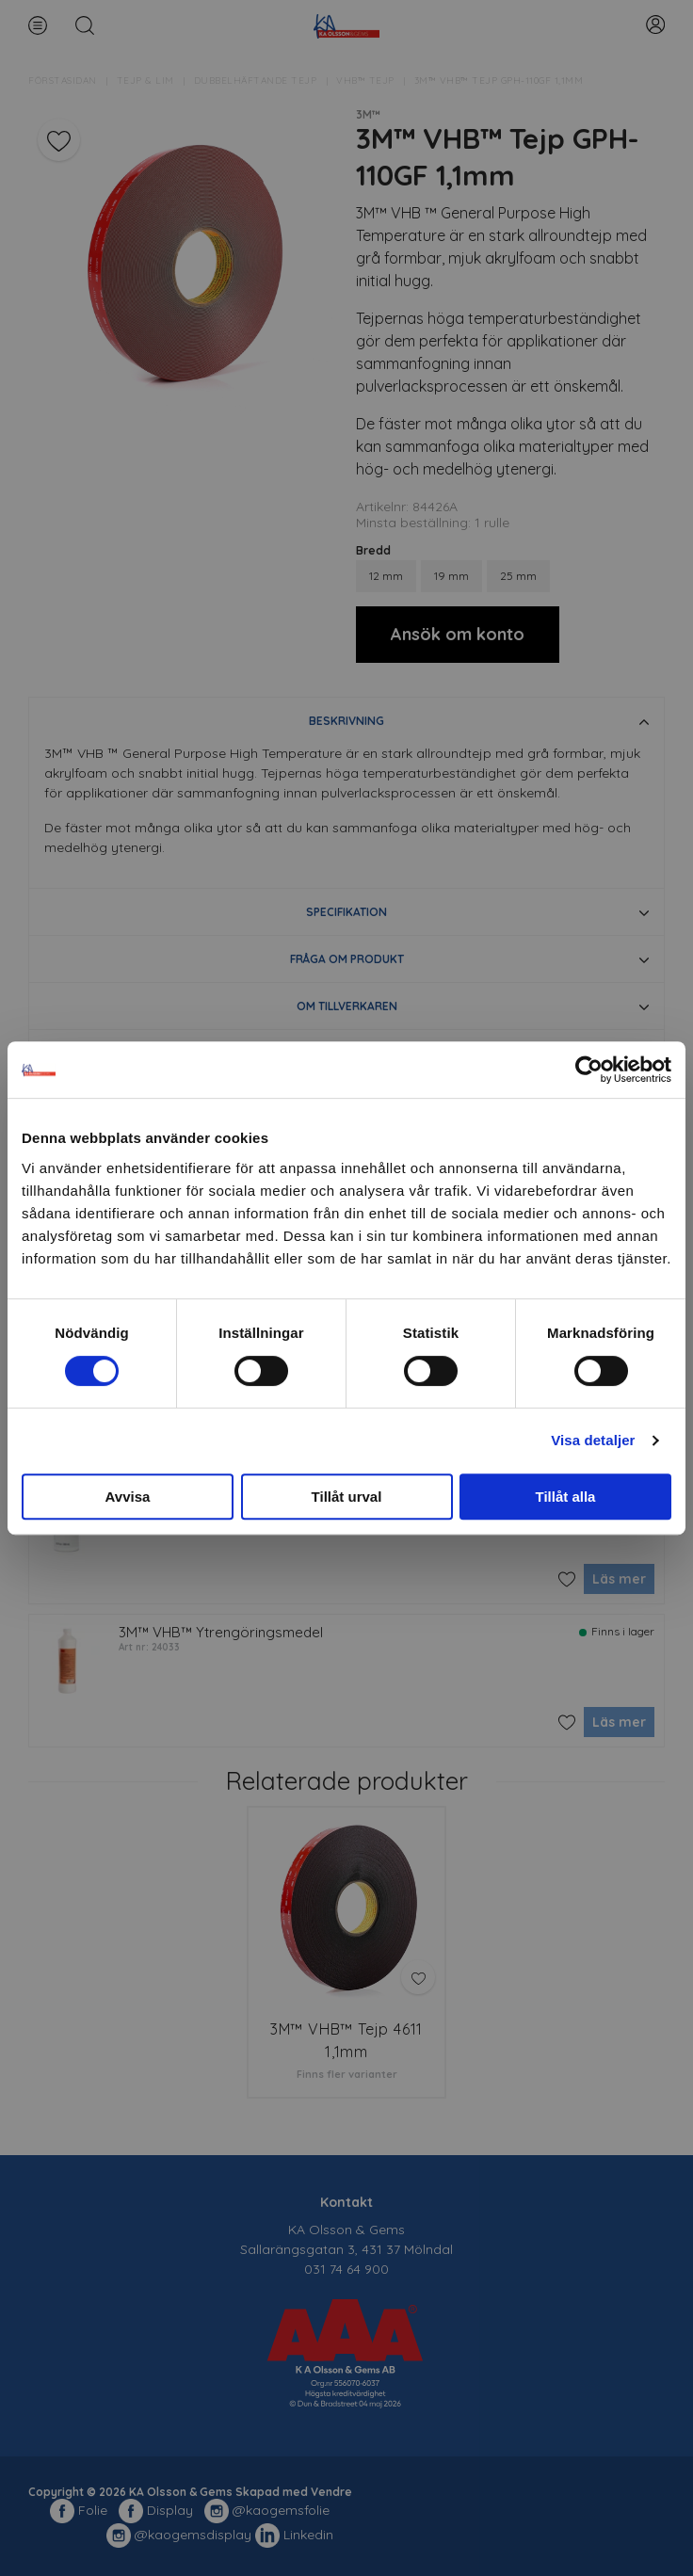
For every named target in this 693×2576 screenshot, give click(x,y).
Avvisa (128, 1497)
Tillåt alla (566, 1497)
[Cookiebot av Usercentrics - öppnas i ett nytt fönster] (589, 1069)
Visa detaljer (593, 1440)
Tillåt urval (347, 1497)
